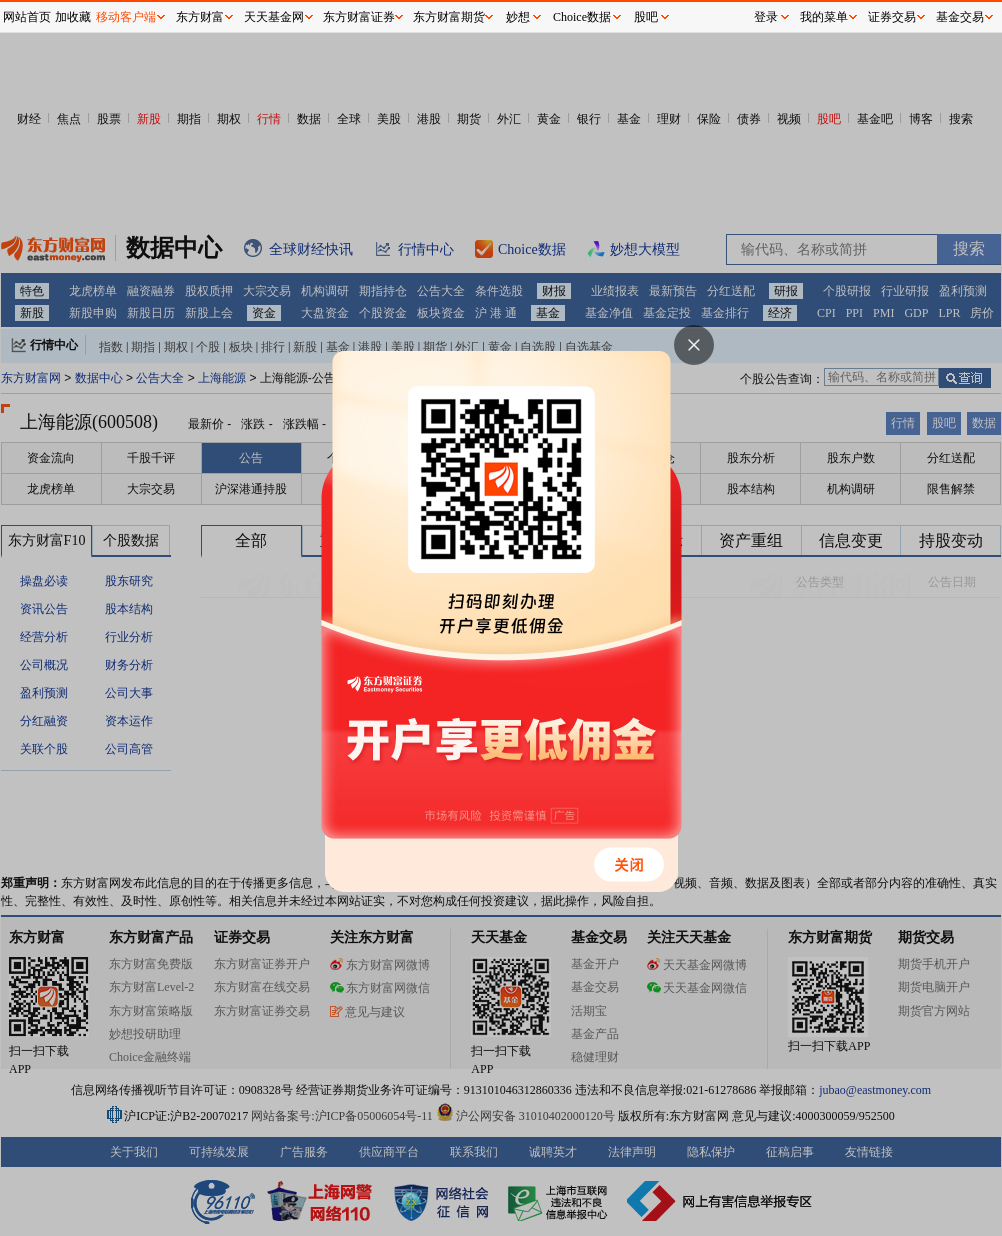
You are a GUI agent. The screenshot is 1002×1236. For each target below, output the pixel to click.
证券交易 (892, 17)
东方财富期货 (449, 17)
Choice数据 (582, 17)
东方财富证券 (359, 17)
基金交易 (960, 17)
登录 (766, 17)
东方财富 (200, 17)
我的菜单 (824, 17)
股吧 (646, 17)
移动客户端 (126, 17)
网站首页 (27, 17)
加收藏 (73, 17)
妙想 (518, 17)
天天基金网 (274, 17)
